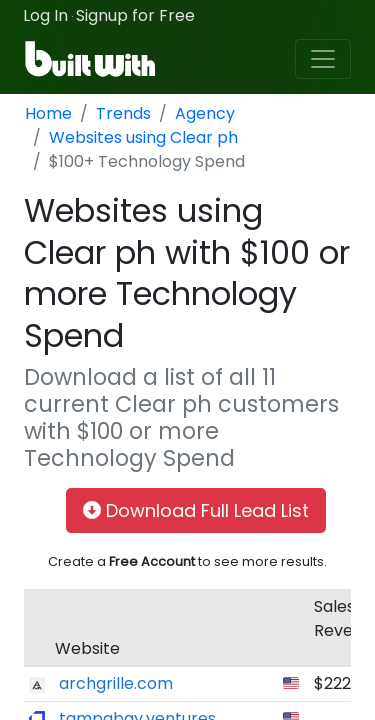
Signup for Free (135, 15)
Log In (45, 15)
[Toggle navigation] (323, 59)
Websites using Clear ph (143, 137)
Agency (205, 113)
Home (48, 113)
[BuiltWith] (91, 59)
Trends (123, 113)
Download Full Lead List (196, 510)
